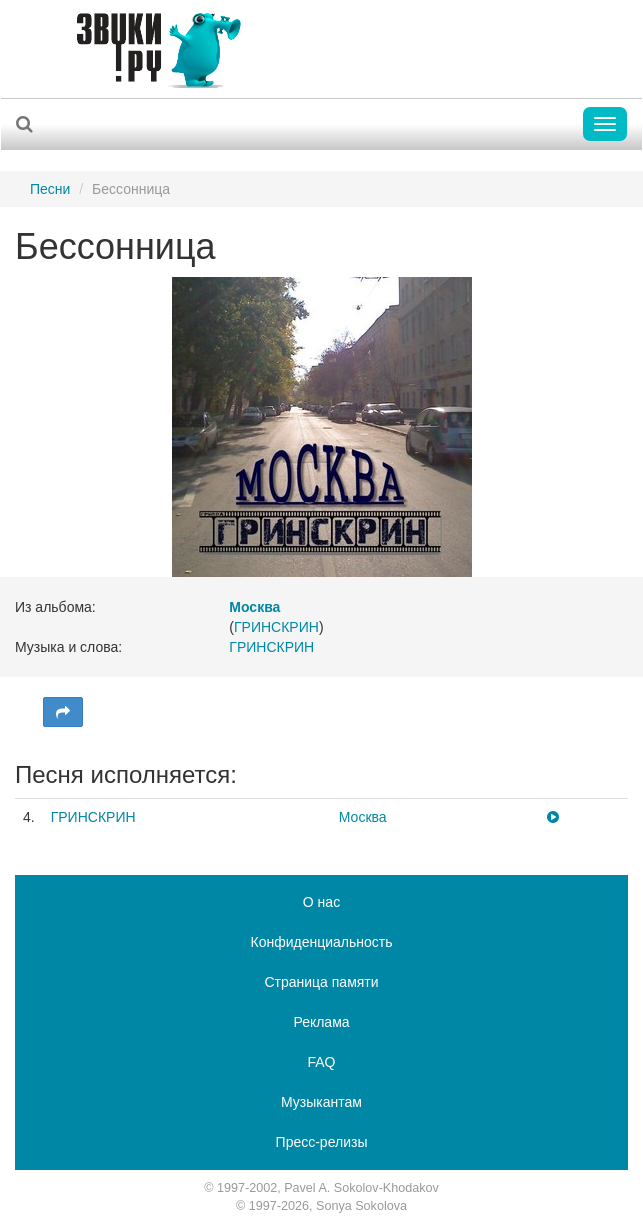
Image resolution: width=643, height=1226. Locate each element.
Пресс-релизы (322, 1142)
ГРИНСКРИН (276, 627)
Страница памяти (321, 982)
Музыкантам (321, 1102)
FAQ (321, 1062)
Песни (50, 189)
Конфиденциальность (321, 942)
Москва (363, 817)
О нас (321, 902)
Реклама (321, 1022)
